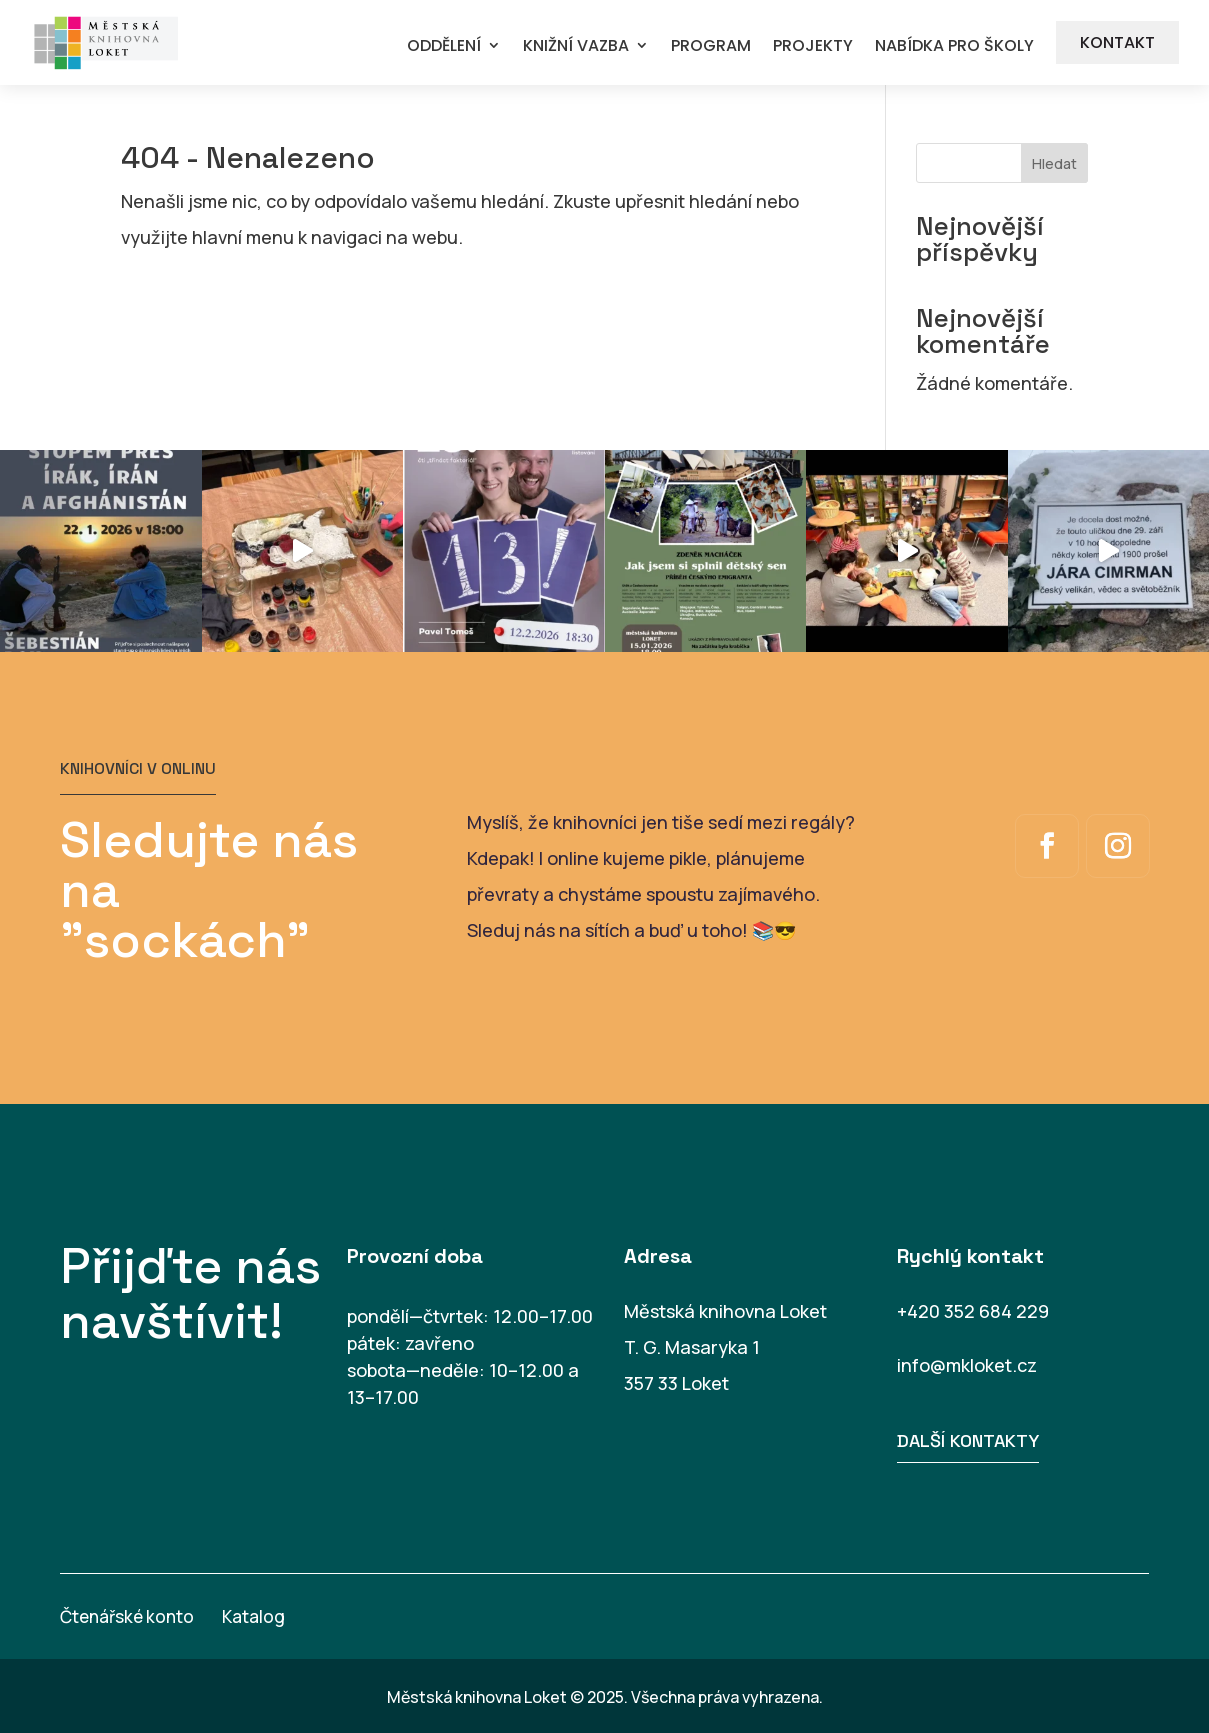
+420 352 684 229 (973, 1311)
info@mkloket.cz (967, 1365)
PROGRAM (711, 46)
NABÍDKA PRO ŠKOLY (954, 46)
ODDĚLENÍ (444, 46)
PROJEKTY (813, 46)
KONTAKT (1117, 42)
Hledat (1054, 163)
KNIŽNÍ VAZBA (576, 46)
